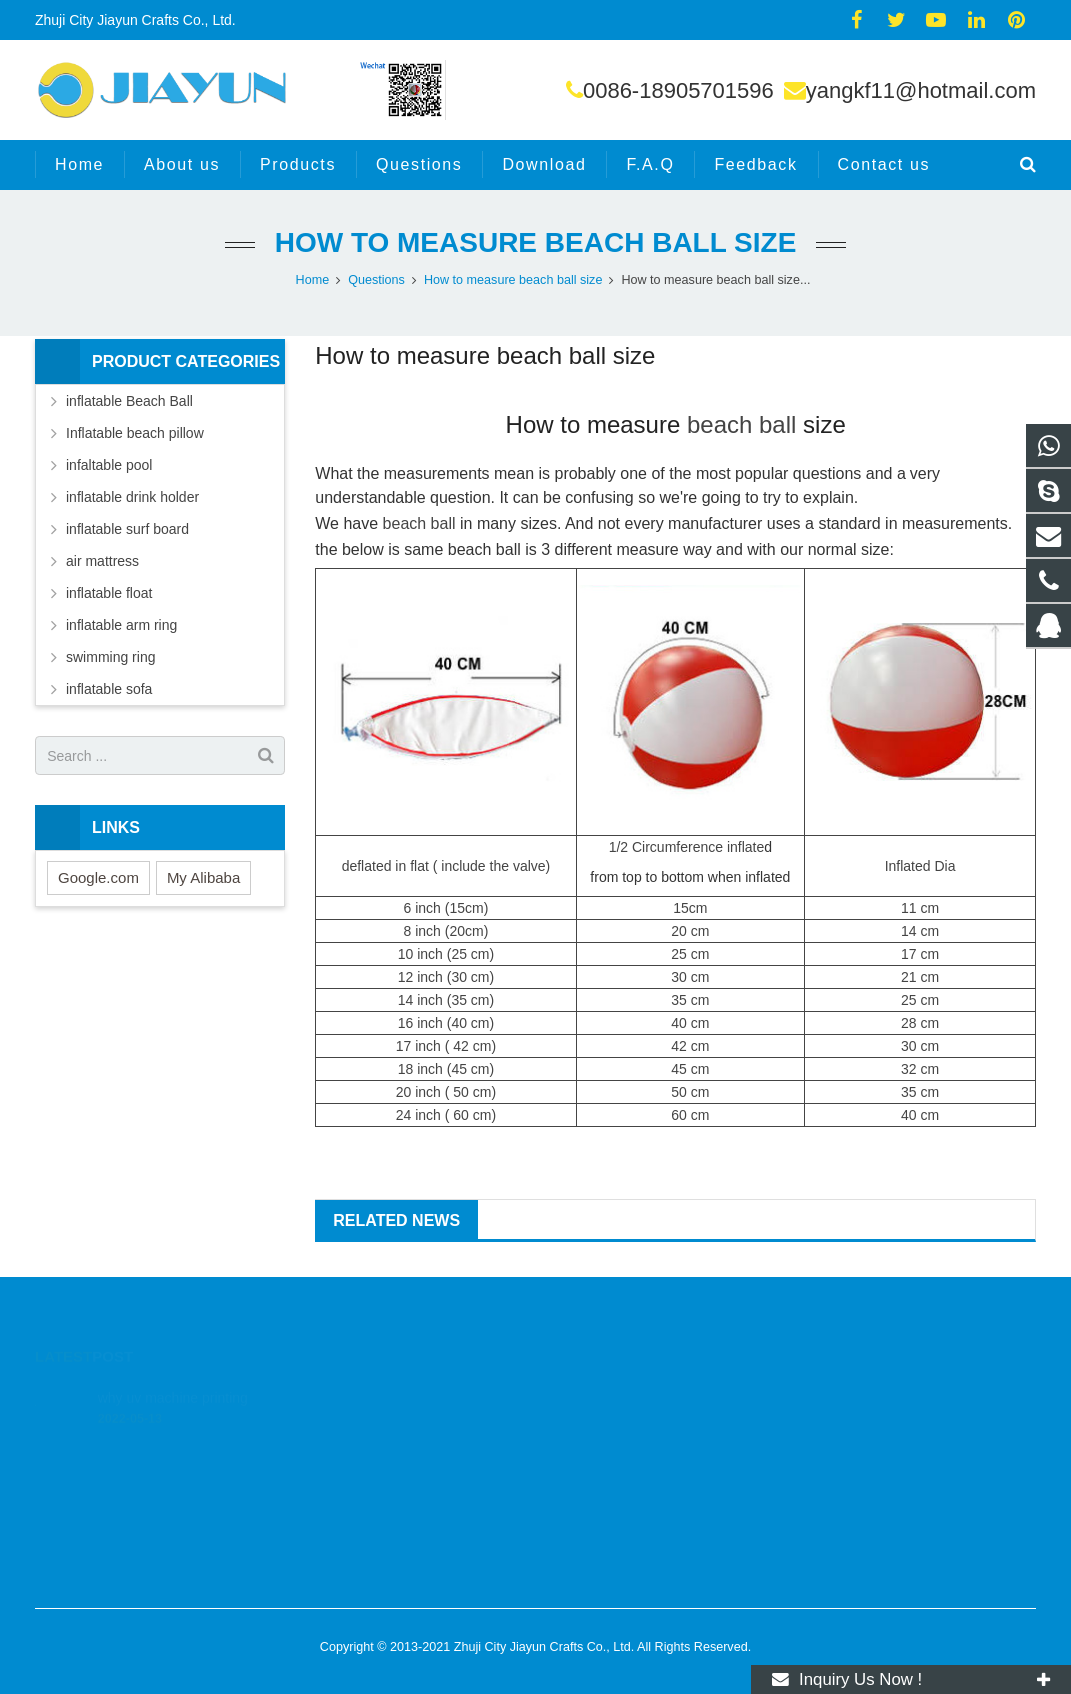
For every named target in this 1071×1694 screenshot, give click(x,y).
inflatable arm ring (121, 625)
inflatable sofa (109, 689)
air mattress (102, 561)
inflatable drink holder (132, 497)
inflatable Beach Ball (129, 401)
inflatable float (109, 593)
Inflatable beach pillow (135, 433)
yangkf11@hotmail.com (921, 90)
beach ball (741, 424)
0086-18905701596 (678, 90)
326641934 (601, 1395)
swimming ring (110, 657)
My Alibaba (203, 877)
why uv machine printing (173, 1372)
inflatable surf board (127, 529)
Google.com (98, 877)
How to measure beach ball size (536, 242)
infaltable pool (109, 465)
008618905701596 (620, 1424)
